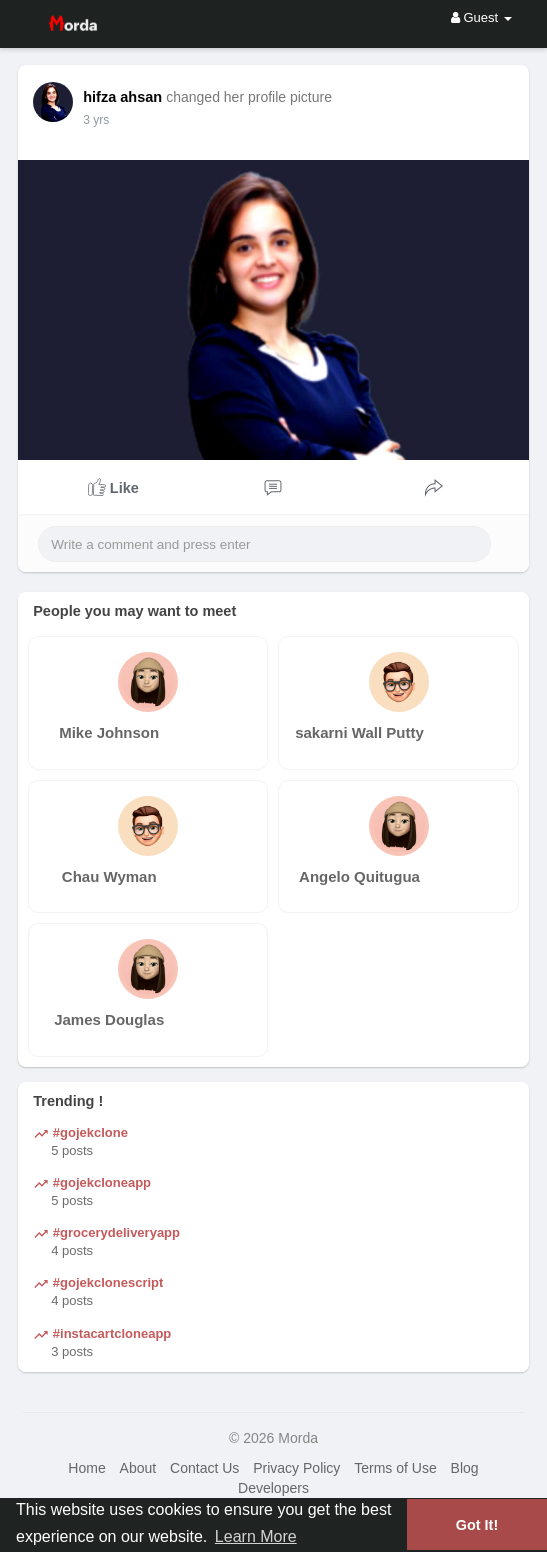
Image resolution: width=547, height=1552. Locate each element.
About (138, 1468)
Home (86, 1468)
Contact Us (204, 1468)
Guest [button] (481, 17)
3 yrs (96, 120)
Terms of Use (395, 1468)
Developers (273, 1488)
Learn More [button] (256, 1536)
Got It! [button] (477, 1525)
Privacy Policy (296, 1468)
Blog (465, 1468)
